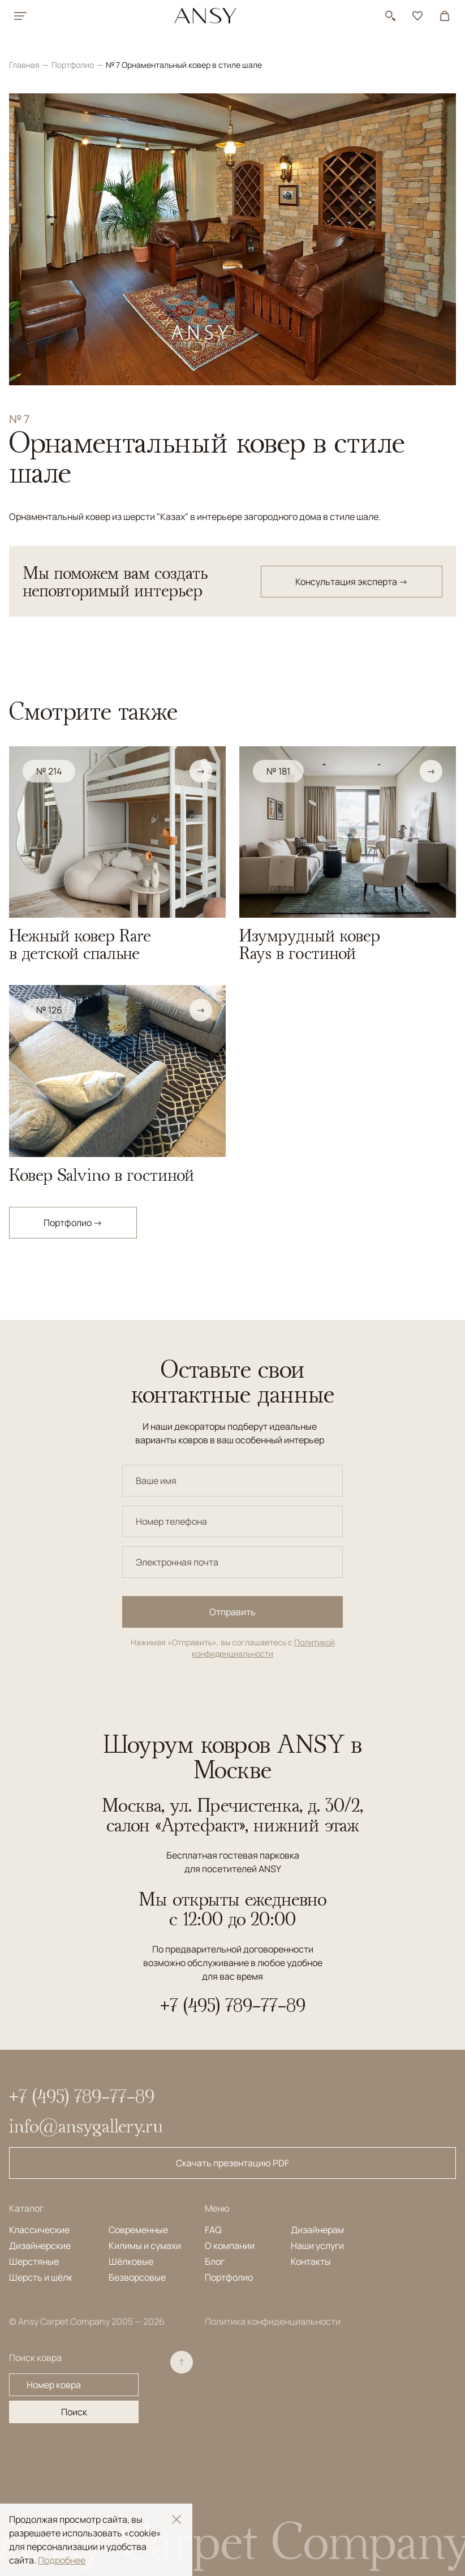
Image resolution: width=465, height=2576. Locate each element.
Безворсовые (137, 2277)
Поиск (74, 2412)
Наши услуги (317, 2245)
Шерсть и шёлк (40, 2277)
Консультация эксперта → (351, 581)
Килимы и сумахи (145, 2245)
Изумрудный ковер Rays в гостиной (309, 944)
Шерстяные (34, 2261)
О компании (230, 2245)
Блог (215, 2261)
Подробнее (61, 2560)
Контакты (311, 2261)
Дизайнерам (317, 2229)
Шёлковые (131, 2261)
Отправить (232, 1612)
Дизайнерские (40, 2245)
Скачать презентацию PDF (232, 2163)
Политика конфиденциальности (273, 2321)
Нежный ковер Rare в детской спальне (80, 944)
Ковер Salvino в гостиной (101, 1175)
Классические (39, 2229)
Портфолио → (73, 1222)
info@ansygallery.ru (86, 2125)
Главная (25, 64)
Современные (138, 2229)
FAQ (213, 2229)
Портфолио (73, 64)
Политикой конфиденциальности (263, 1648)
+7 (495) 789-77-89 (232, 2005)
